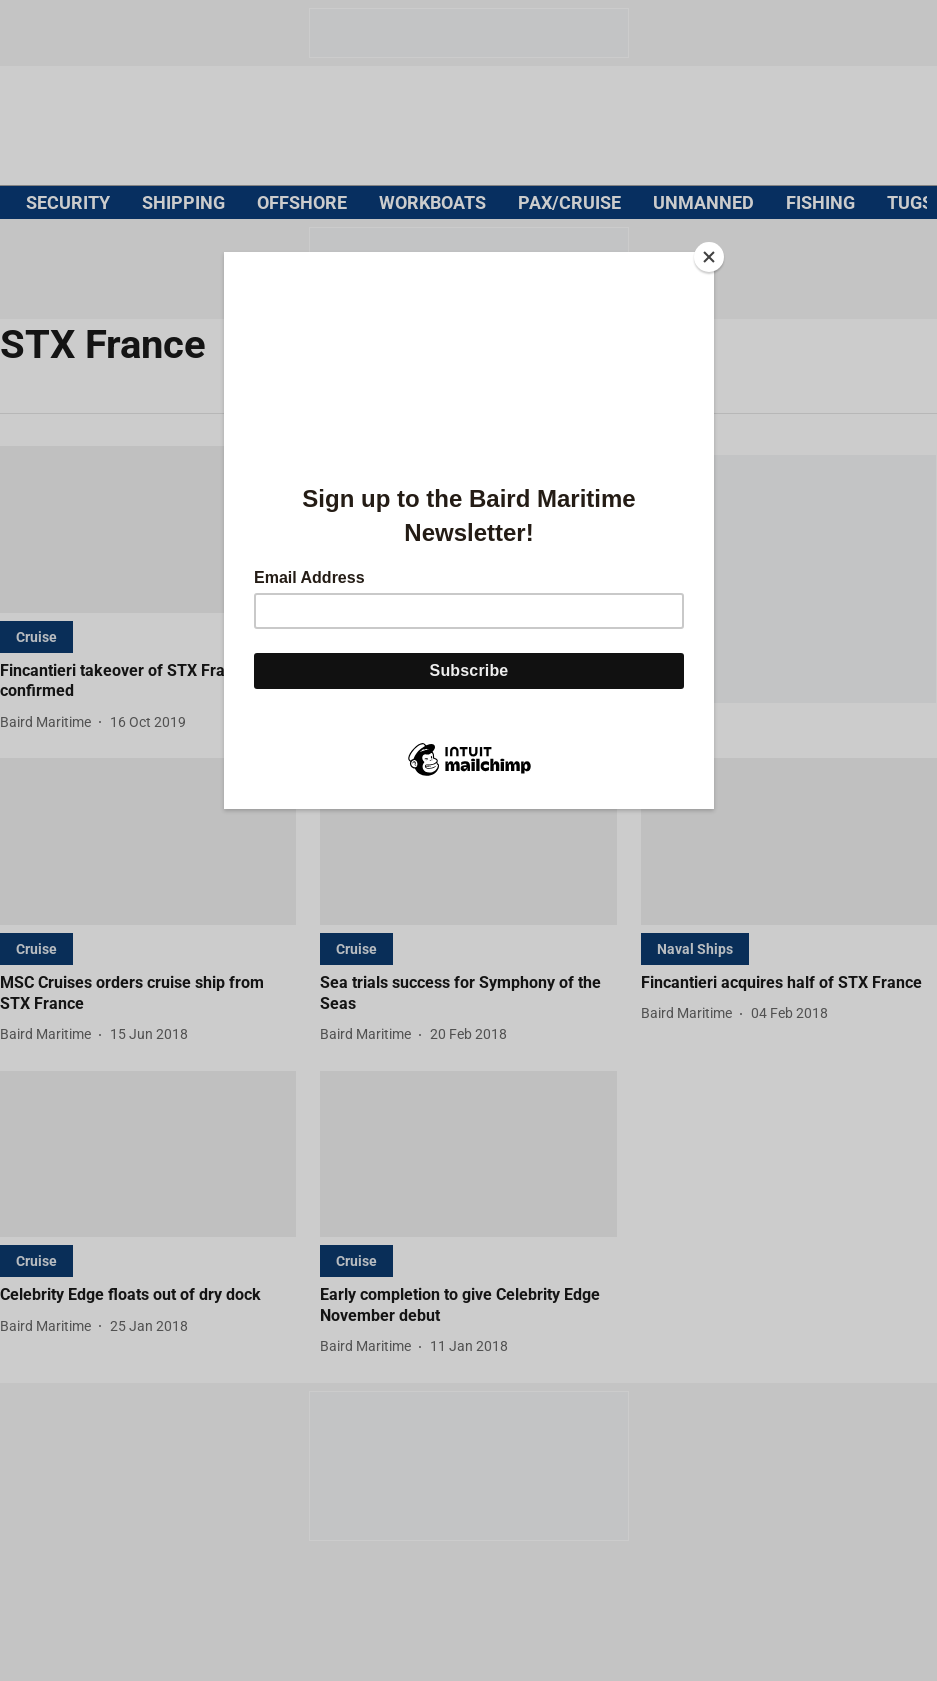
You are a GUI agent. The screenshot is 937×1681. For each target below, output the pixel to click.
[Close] (709, 257)
